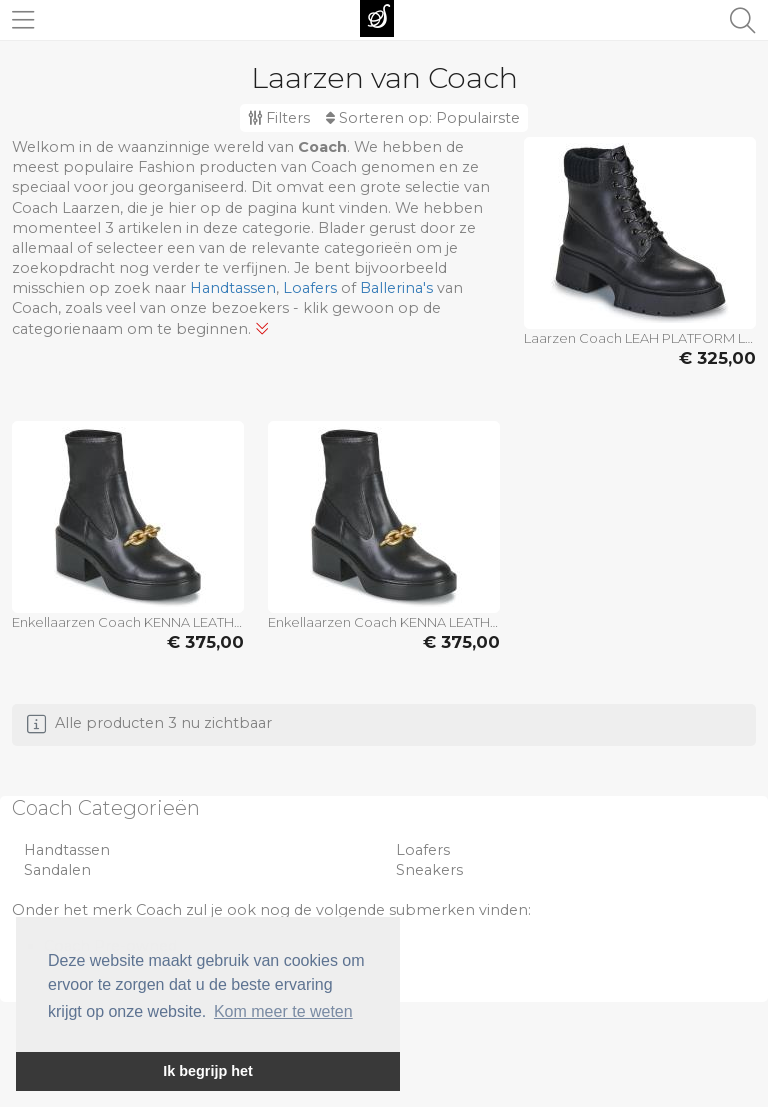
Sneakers (429, 870)
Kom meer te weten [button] (283, 1011)
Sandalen (57, 870)
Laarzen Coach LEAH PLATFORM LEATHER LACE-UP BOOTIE (640, 338)
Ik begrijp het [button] (208, 1071)
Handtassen (233, 288)
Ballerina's (396, 288)
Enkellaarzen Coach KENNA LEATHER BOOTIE (128, 622)
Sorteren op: (423, 118)
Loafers (310, 288)
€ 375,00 (205, 642)
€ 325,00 (717, 358)
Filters (279, 118)
